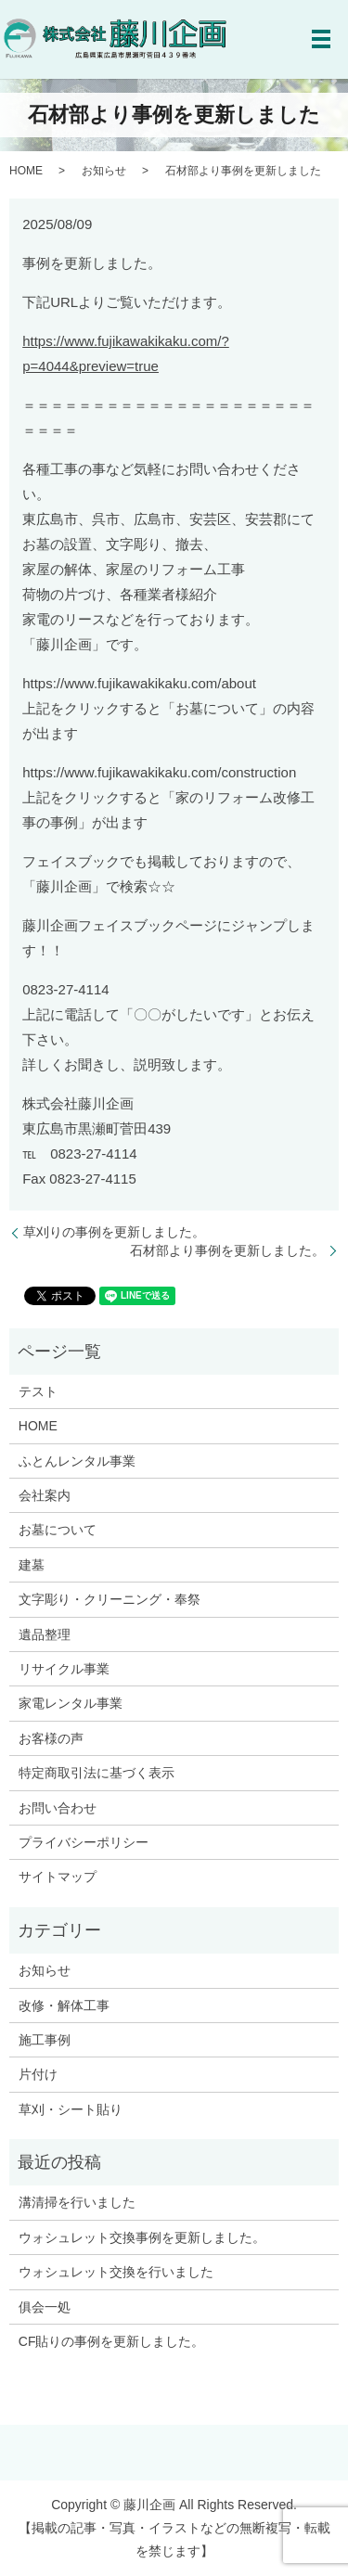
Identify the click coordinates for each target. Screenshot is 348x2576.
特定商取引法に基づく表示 (96, 1772)
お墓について (58, 1529)
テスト (38, 1391)
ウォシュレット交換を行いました (116, 2271)
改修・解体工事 (64, 2005)
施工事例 (45, 2039)
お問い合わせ (58, 1808)
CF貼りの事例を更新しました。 (112, 2341)
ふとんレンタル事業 (77, 1461)
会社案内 (45, 1495)
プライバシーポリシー (83, 1842)
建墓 (32, 1564)
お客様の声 (51, 1738)
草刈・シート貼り (70, 2109)
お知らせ (104, 170)
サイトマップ (58, 1876)
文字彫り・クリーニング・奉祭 (109, 1599)
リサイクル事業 (64, 1668)
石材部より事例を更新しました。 (227, 1250)
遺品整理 (45, 1634)
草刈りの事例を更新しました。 (114, 1231)
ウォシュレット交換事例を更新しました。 (142, 2237)
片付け (38, 2074)
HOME (26, 170)
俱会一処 (45, 2307)
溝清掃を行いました (77, 2202)
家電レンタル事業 (70, 1703)
